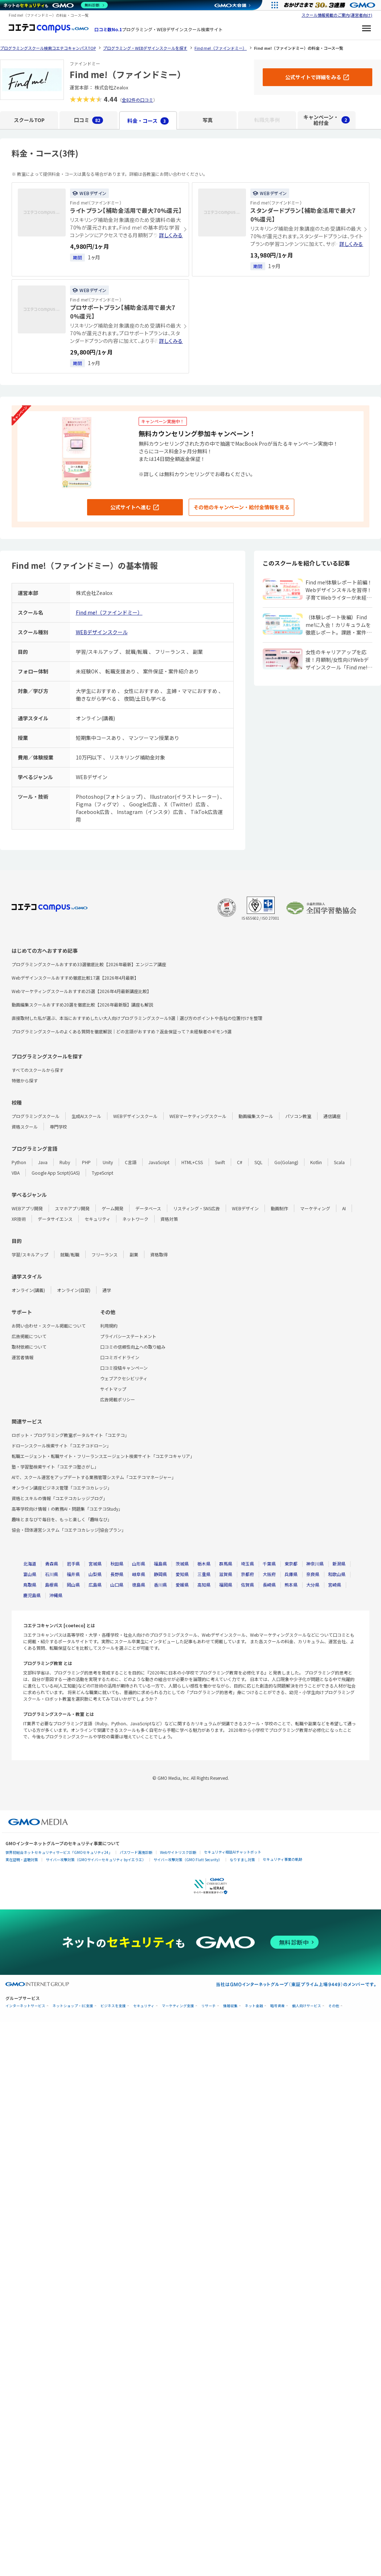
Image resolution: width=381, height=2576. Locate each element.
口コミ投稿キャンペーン (124, 1368)
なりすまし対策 (242, 1859)
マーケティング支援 (178, 2006)
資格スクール (25, 1126)
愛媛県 (182, 1584)
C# (239, 1162)
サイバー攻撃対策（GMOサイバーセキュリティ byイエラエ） (96, 1859)
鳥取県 (29, 1584)
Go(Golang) (286, 1162)
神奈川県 (315, 1563)
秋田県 (116, 1563)
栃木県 (203, 1563)
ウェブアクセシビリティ (123, 1378)
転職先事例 (267, 120)
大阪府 (269, 1574)
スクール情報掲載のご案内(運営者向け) (337, 15)
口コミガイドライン (119, 1357)
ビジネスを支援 (113, 2006)
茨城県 (182, 1563)
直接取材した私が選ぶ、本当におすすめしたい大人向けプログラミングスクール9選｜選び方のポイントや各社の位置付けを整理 (137, 1018)
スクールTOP (29, 119)
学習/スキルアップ (30, 1254)
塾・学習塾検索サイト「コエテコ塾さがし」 (55, 1466)
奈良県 (312, 1574)
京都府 (247, 1574)
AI (344, 1208)
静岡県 (160, 1574)
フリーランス (104, 1254)
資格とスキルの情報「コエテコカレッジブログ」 (59, 1498)
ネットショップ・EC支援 (73, 2006)
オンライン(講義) (28, 1290)
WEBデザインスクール (102, 632)
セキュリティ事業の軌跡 (282, 1859)
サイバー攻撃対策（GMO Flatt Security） (187, 1859)
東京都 (291, 1563)
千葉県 (269, 1563)
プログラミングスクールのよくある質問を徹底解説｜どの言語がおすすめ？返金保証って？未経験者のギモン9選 (122, 1031)
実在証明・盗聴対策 (21, 1859)
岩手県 (73, 1563)
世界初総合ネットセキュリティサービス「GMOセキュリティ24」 (58, 1852)
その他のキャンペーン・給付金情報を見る (241, 507)
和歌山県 (336, 1574)
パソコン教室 (298, 1116)
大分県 (312, 1584)
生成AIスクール (86, 1116)
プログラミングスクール (36, 1116)
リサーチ (208, 2006)
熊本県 (291, 1584)
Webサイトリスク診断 (178, 1852)
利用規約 (109, 1326)
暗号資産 (277, 2006)
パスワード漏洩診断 (136, 1852)
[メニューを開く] (366, 29)
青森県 (51, 1563)
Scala (339, 1162)
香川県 (160, 1584)
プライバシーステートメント (128, 1336)
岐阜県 (138, 1574)
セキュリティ (97, 1219)
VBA (16, 1173)
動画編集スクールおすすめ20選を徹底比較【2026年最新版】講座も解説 (82, 1004)
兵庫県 (291, 1574)
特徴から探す (25, 1080)
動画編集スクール (255, 1116)
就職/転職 (69, 1254)
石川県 (51, 1574)
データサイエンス (55, 1219)
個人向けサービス (306, 2006)
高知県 (203, 1584)
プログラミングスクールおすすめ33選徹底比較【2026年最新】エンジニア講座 (89, 964)
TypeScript (102, 1173)
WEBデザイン (245, 1208)
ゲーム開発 (112, 1208)
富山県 (29, 1574)
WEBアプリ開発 (27, 1208)
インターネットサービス (25, 2006)
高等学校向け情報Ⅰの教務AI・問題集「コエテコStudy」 (67, 1509)
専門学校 (58, 1126)
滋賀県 (225, 1574)
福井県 (73, 1574)
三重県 (203, 1574)
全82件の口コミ (137, 100)
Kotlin (316, 1162)
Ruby (65, 1162)
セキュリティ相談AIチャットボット (232, 1852)
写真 (207, 119)
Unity (108, 1162)
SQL (258, 1162)
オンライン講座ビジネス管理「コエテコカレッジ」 (62, 1488)
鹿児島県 (32, 1595)
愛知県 (182, 1574)
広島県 (95, 1584)
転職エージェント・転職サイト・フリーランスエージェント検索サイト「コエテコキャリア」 (103, 1456)
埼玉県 (247, 1563)
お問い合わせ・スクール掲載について (49, 1326)
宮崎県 (334, 1584)
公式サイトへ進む (130, 507)
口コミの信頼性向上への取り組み (132, 1347)
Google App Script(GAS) (56, 1173)
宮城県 (95, 1563)
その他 (333, 2006)
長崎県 (269, 1584)
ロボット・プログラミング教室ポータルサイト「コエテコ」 (70, 1435)
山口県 (116, 1584)
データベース (148, 1208)
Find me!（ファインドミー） (109, 612)
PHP (86, 1162)
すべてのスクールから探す (38, 1070)
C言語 (130, 1162)
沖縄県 (55, 1595)
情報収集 (230, 2006)
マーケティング (315, 1208)
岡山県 (73, 1584)
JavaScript (158, 1162)
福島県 (160, 1563)
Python (19, 1162)
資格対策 (169, 1219)
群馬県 (225, 1563)
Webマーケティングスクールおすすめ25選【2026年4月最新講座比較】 (81, 991)
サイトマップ (113, 1389)
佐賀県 (247, 1584)
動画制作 (279, 1208)
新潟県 (338, 1563)
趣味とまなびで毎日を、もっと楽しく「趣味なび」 (62, 1519)
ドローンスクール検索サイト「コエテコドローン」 (61, 1445)
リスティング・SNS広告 (196, 1208)
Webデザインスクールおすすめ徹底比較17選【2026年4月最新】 (75, 978)
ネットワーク (135, 1219)
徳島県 (138, 1584)
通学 (106, 1290)
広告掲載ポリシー (117, 1399)
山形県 (138, 1563)
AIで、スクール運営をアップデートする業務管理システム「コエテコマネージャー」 (94, 1477)
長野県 (116, 1574)
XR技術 (19, 1219)
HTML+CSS (192, 1162)
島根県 (51, 1584)
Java (43, 1162)
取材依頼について (29, 1347)
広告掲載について (29, 1336)
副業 (134, 1254)
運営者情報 (22, 1357)
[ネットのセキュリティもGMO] (56, 5)
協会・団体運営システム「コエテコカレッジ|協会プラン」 (69, 1530)
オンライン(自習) (73, 1290)
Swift (220, 1162)
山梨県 (95, 1574)
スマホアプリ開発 (72, 1208)
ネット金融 (254, 2006)
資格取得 (159, 1254)
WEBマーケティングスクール (197, 1116)
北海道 (29, 1563)
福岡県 (225, 1584)
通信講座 (332, 1116)
